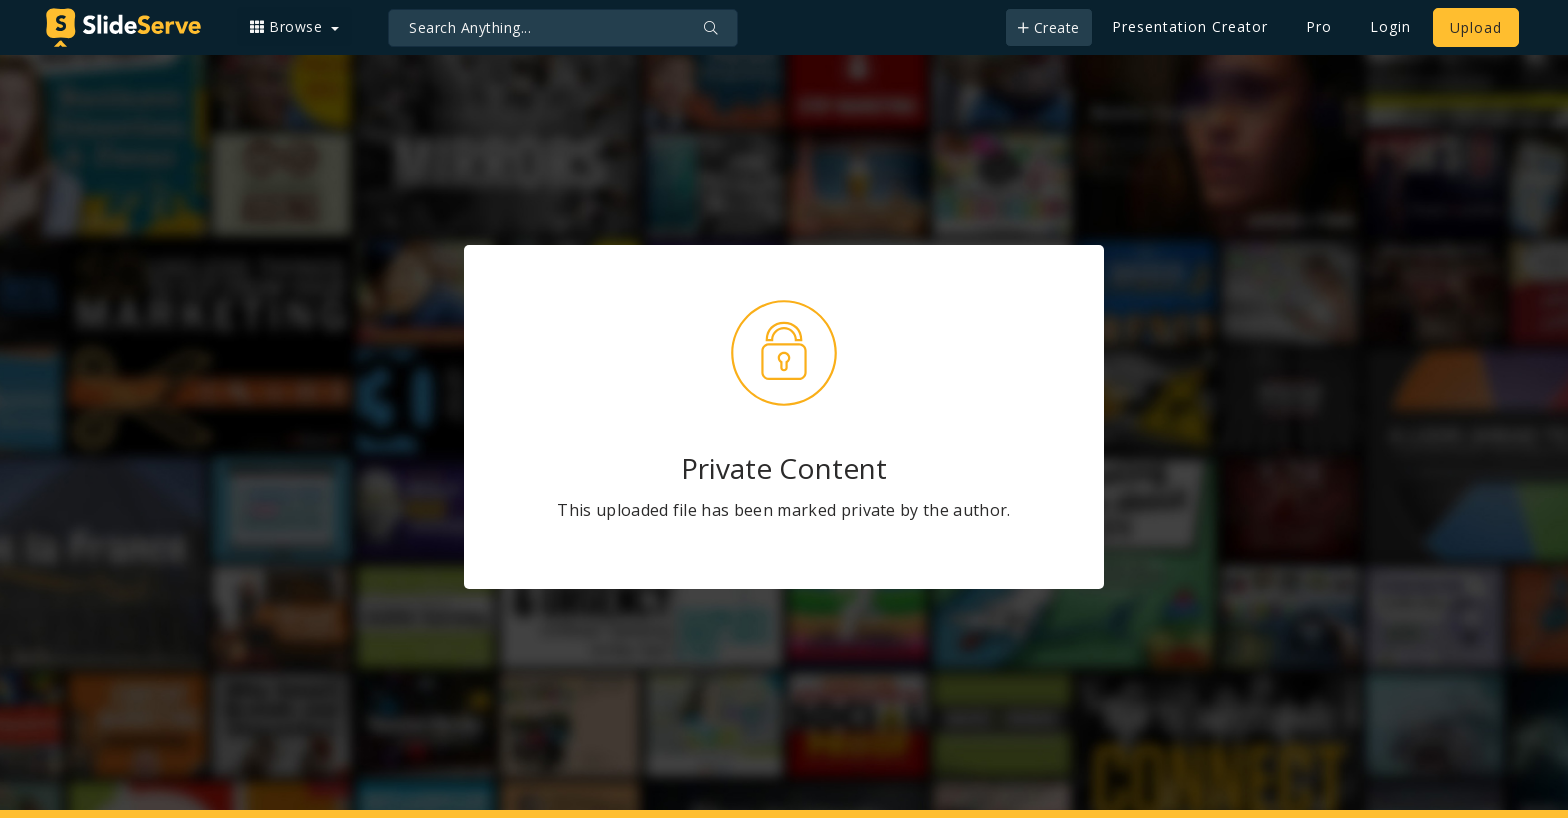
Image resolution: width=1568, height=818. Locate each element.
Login (1390, 26)
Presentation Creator (1190, 26)
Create (1049, 27)
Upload (1476, 27)
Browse (288, 26)
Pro (1319, 26)
